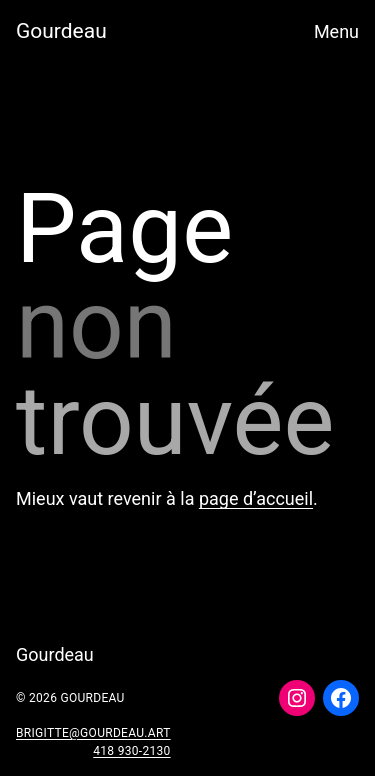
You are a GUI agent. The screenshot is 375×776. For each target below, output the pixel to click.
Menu (336, 31)
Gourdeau (61, 31)
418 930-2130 (131, 751)
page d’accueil (256, 498)
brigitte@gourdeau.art (93, 733)
